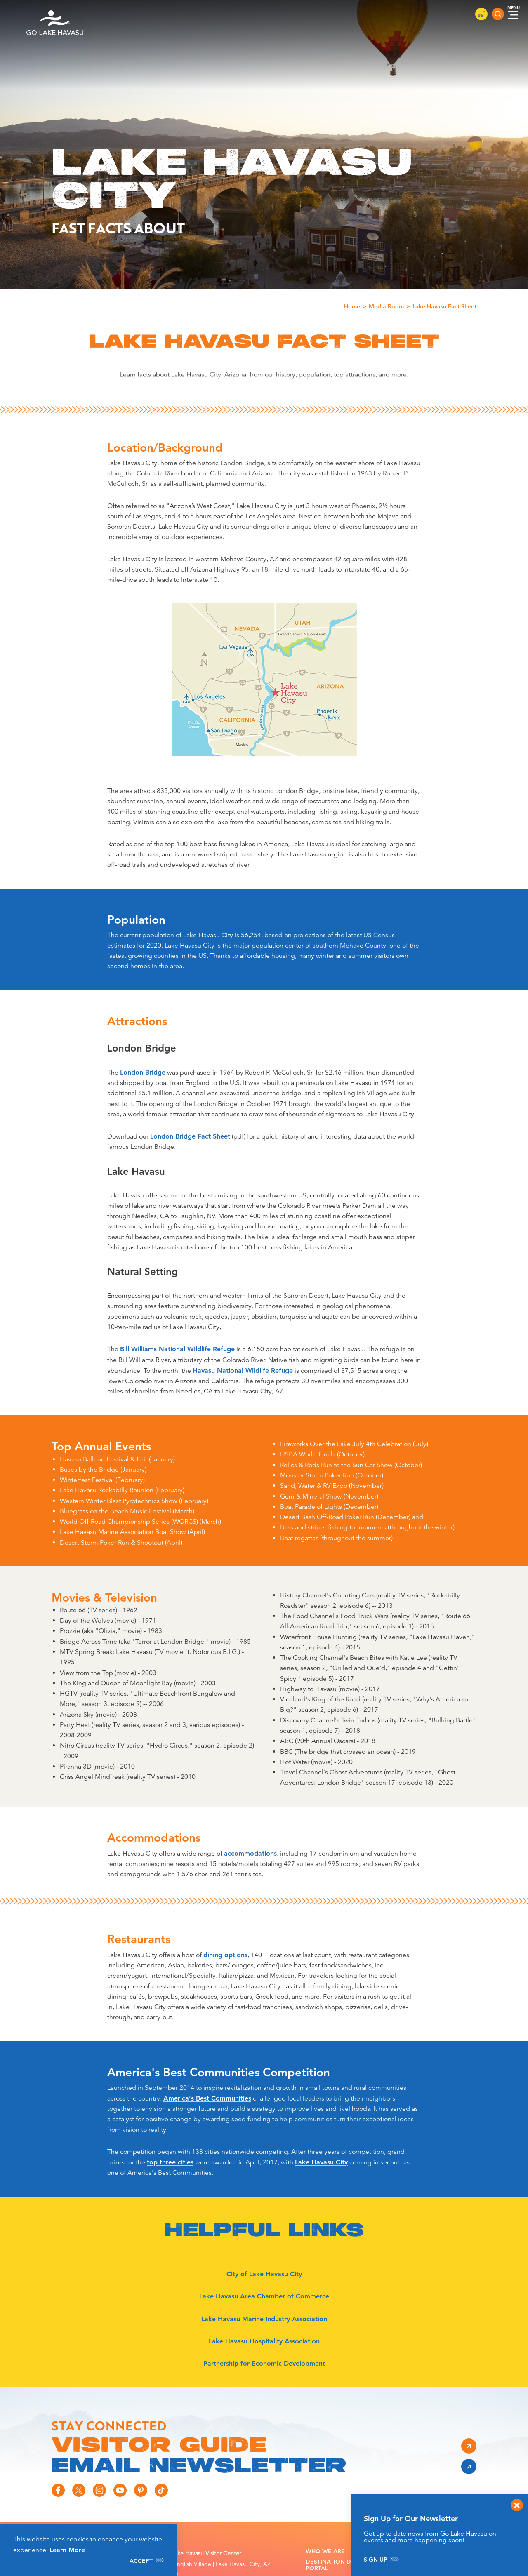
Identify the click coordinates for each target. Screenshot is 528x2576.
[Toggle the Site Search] (498, 14)
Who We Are (325, 2551)
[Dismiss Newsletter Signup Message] (517, 2505)
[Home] (55, 14)
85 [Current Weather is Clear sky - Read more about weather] (481, 15)
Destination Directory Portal (343, 2565)
